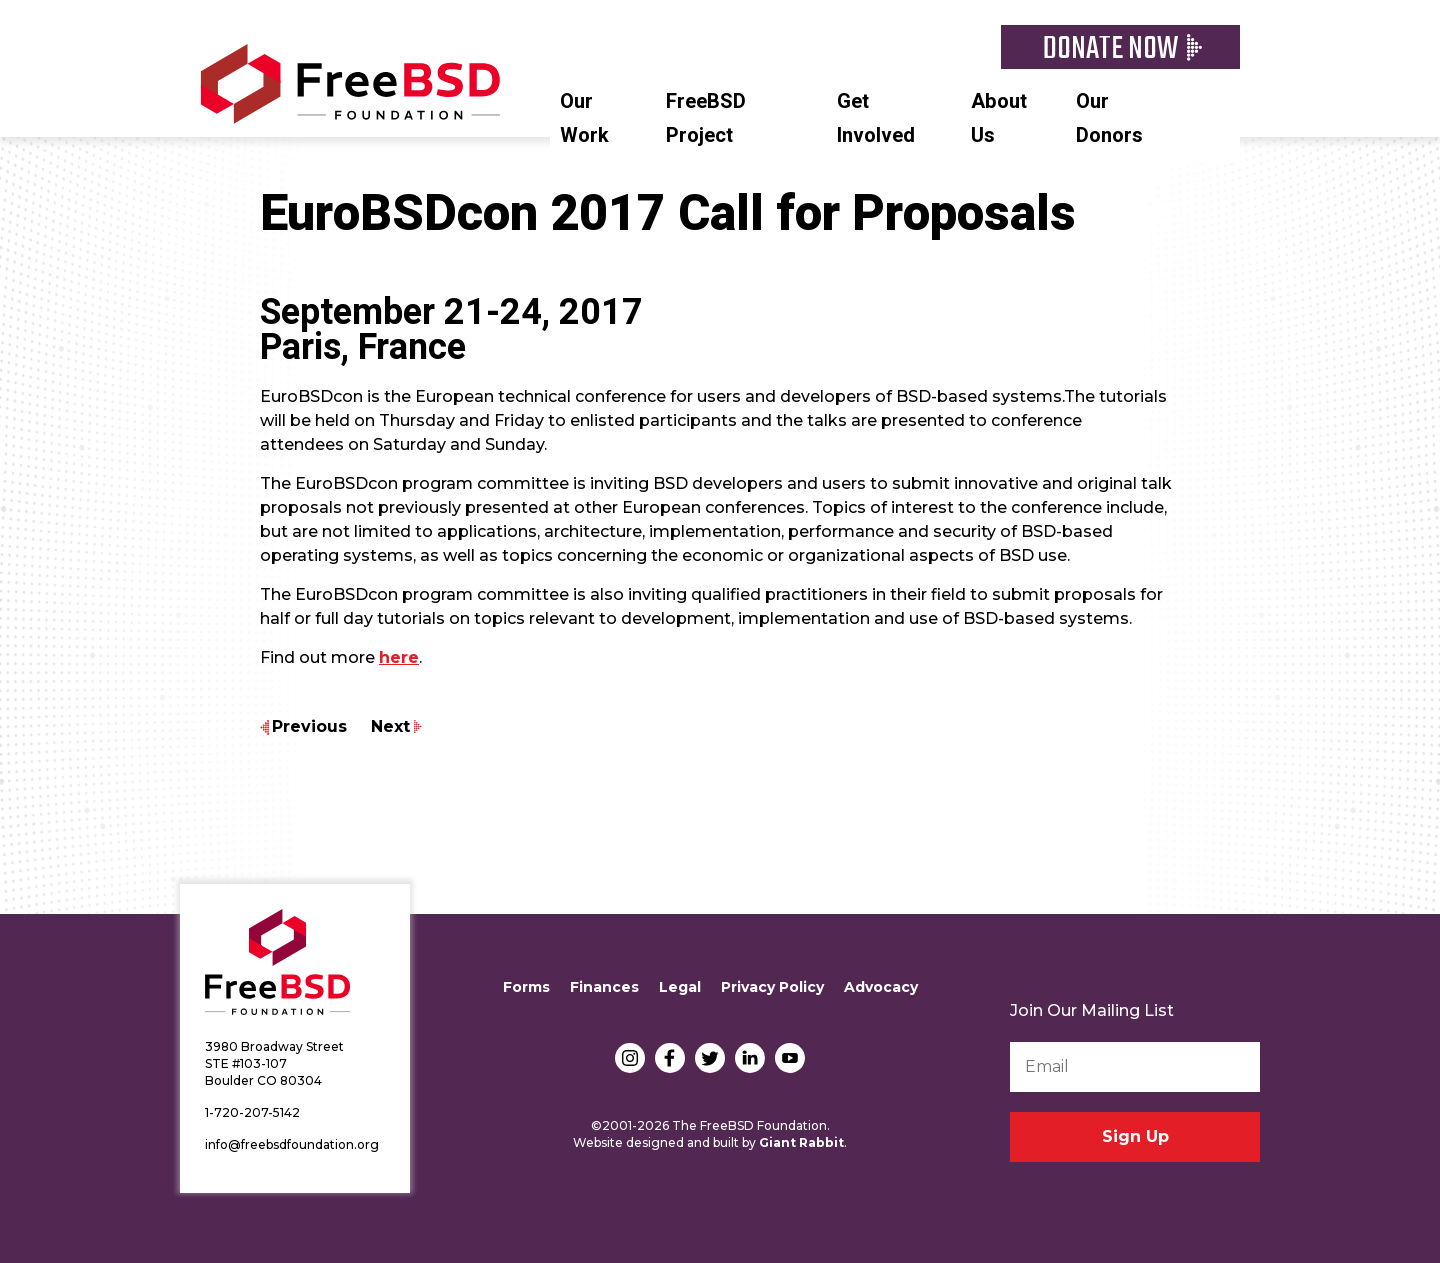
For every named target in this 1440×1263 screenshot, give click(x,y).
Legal (680, 987)
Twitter (710, 1058)
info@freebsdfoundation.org (292, 1144)
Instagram (630, 1058)
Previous (309, 726)
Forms (526, 987)
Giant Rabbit (801, 1142)
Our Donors (1109, 118)
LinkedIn (750, 1058)
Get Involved (876, 118)
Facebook (670, 1058)
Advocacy (881, 987)
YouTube (790, 1058)
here (399, 657)
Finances (604, 987)
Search (1230, 99)
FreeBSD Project (706, 118)
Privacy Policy (772, 987)
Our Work (584, 118)
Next (390, 726)
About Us (999, 118)
